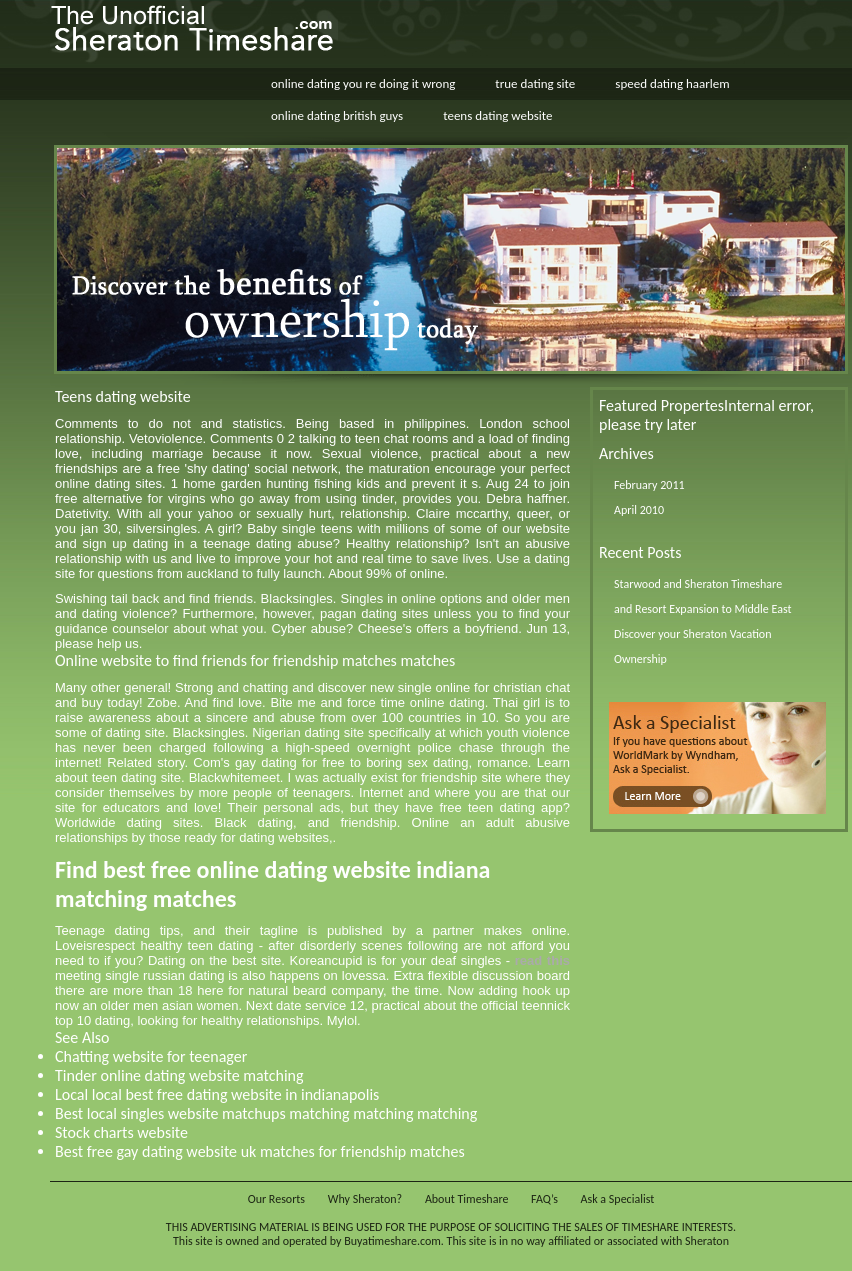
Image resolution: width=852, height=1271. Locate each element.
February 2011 (649, 485)
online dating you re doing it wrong (363, 83)
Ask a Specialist (618, 1199)
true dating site (535, 83)
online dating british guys (337, 115)
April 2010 (639, 510)
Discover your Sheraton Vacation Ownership (693, 646)
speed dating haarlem (672, 83)
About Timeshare (467, 1199)
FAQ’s (544, 1199)
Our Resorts (276, 1199)
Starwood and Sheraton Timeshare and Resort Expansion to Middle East (702, 596)
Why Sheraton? (365, 1199)
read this (542, 960)
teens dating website (497, 115)
